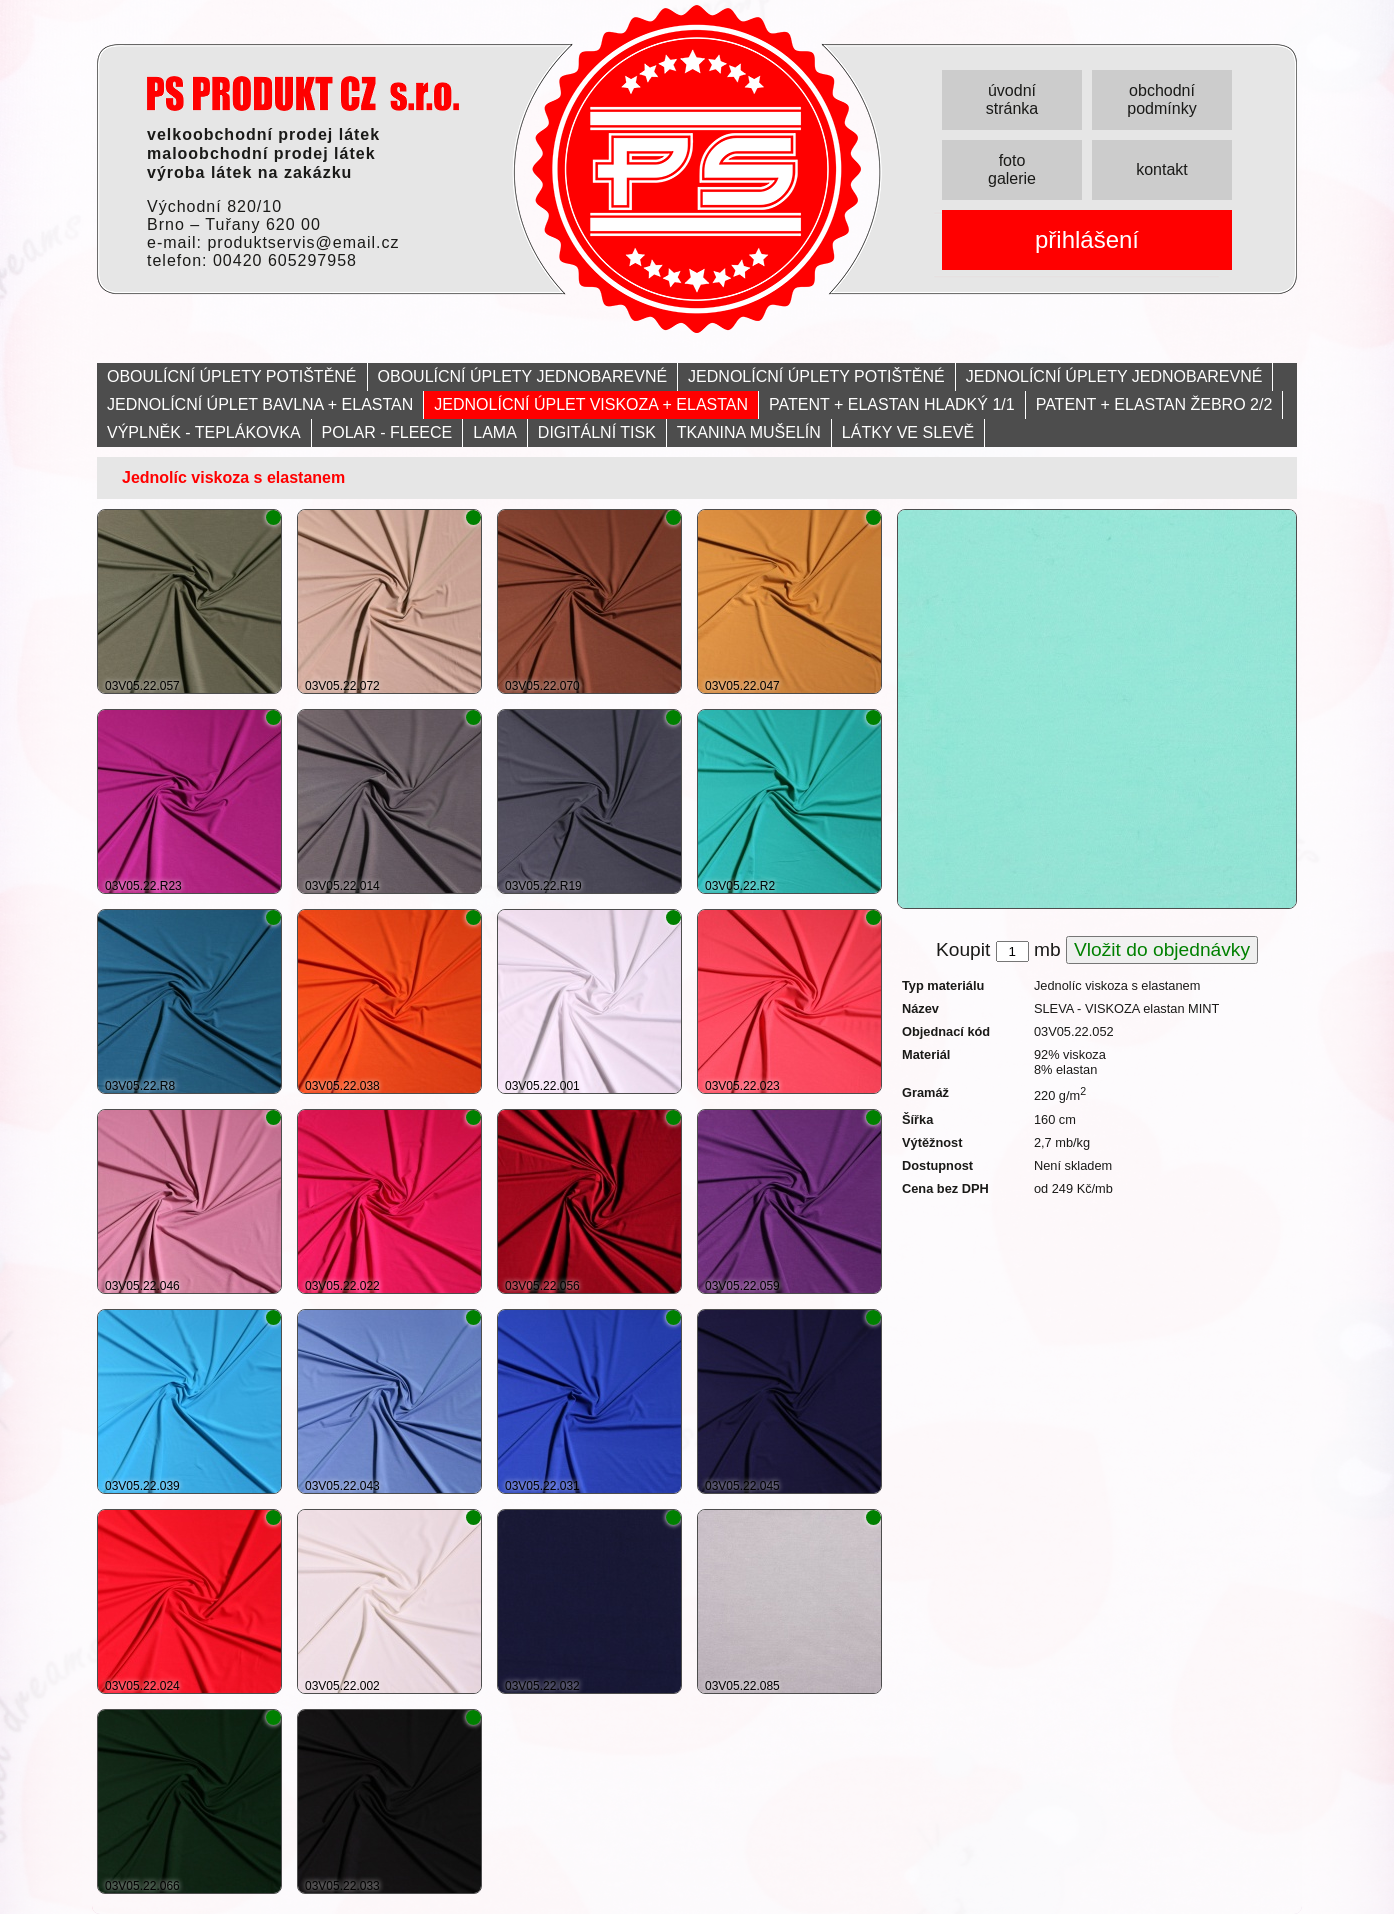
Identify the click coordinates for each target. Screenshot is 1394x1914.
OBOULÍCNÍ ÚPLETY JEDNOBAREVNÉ (523, 376)
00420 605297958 (285, 260)
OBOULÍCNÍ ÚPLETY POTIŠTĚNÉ (232, 376)
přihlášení (1087, 239)
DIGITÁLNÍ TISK (597, 432)
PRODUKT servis (303, 93)
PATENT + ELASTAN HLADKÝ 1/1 (892, 404)
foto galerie (1012, 169)
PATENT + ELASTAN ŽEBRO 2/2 (1154, 404)
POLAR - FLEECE (387, 432)
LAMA (495, 432)
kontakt (1162, 169)
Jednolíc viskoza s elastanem (233, 477)
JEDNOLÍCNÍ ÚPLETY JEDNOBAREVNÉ (1114, 376)
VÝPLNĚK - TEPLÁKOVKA (204, 432)
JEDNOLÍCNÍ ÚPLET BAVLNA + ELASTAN (260, 404)
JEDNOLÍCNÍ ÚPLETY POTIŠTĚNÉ (816, 376)
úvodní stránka (1012, 99)
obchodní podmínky (1161, 99)
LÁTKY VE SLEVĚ (908, 432)
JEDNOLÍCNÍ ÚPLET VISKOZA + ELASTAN (591, 404)
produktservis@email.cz (303, 242)
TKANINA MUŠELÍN (749, 432)
